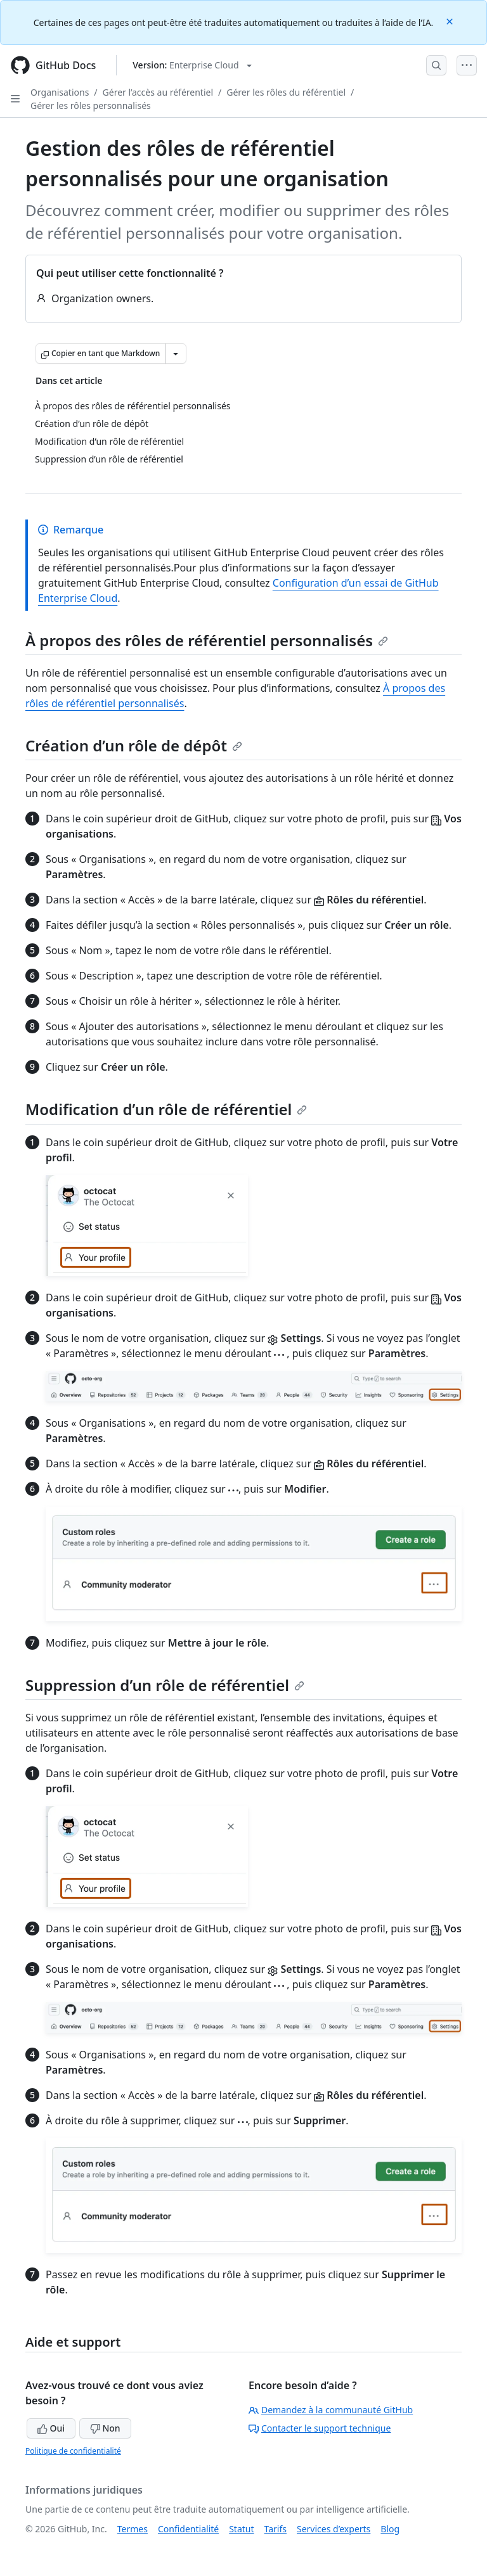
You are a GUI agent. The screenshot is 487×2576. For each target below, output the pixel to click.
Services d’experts (333, 2529)
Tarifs (275, 2529)
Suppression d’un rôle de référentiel (164, 1684)
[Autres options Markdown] (175, 353)
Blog (389, 2529)
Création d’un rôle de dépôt (133, 745)
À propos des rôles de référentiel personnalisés (206, 640)
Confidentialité (188, 2529)
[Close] (451, 20)
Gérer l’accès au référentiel (158, 92)
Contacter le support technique (320, 2428)
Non (105, 2428)
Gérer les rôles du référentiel (286, 92)
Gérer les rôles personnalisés (90, 105)
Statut (241, 2529)
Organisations (59, 92)
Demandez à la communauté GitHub (331, 2410)
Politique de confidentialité (73, 2450)
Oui (51, 2428)
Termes (132, 2529)
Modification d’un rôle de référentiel (166, 1109)
